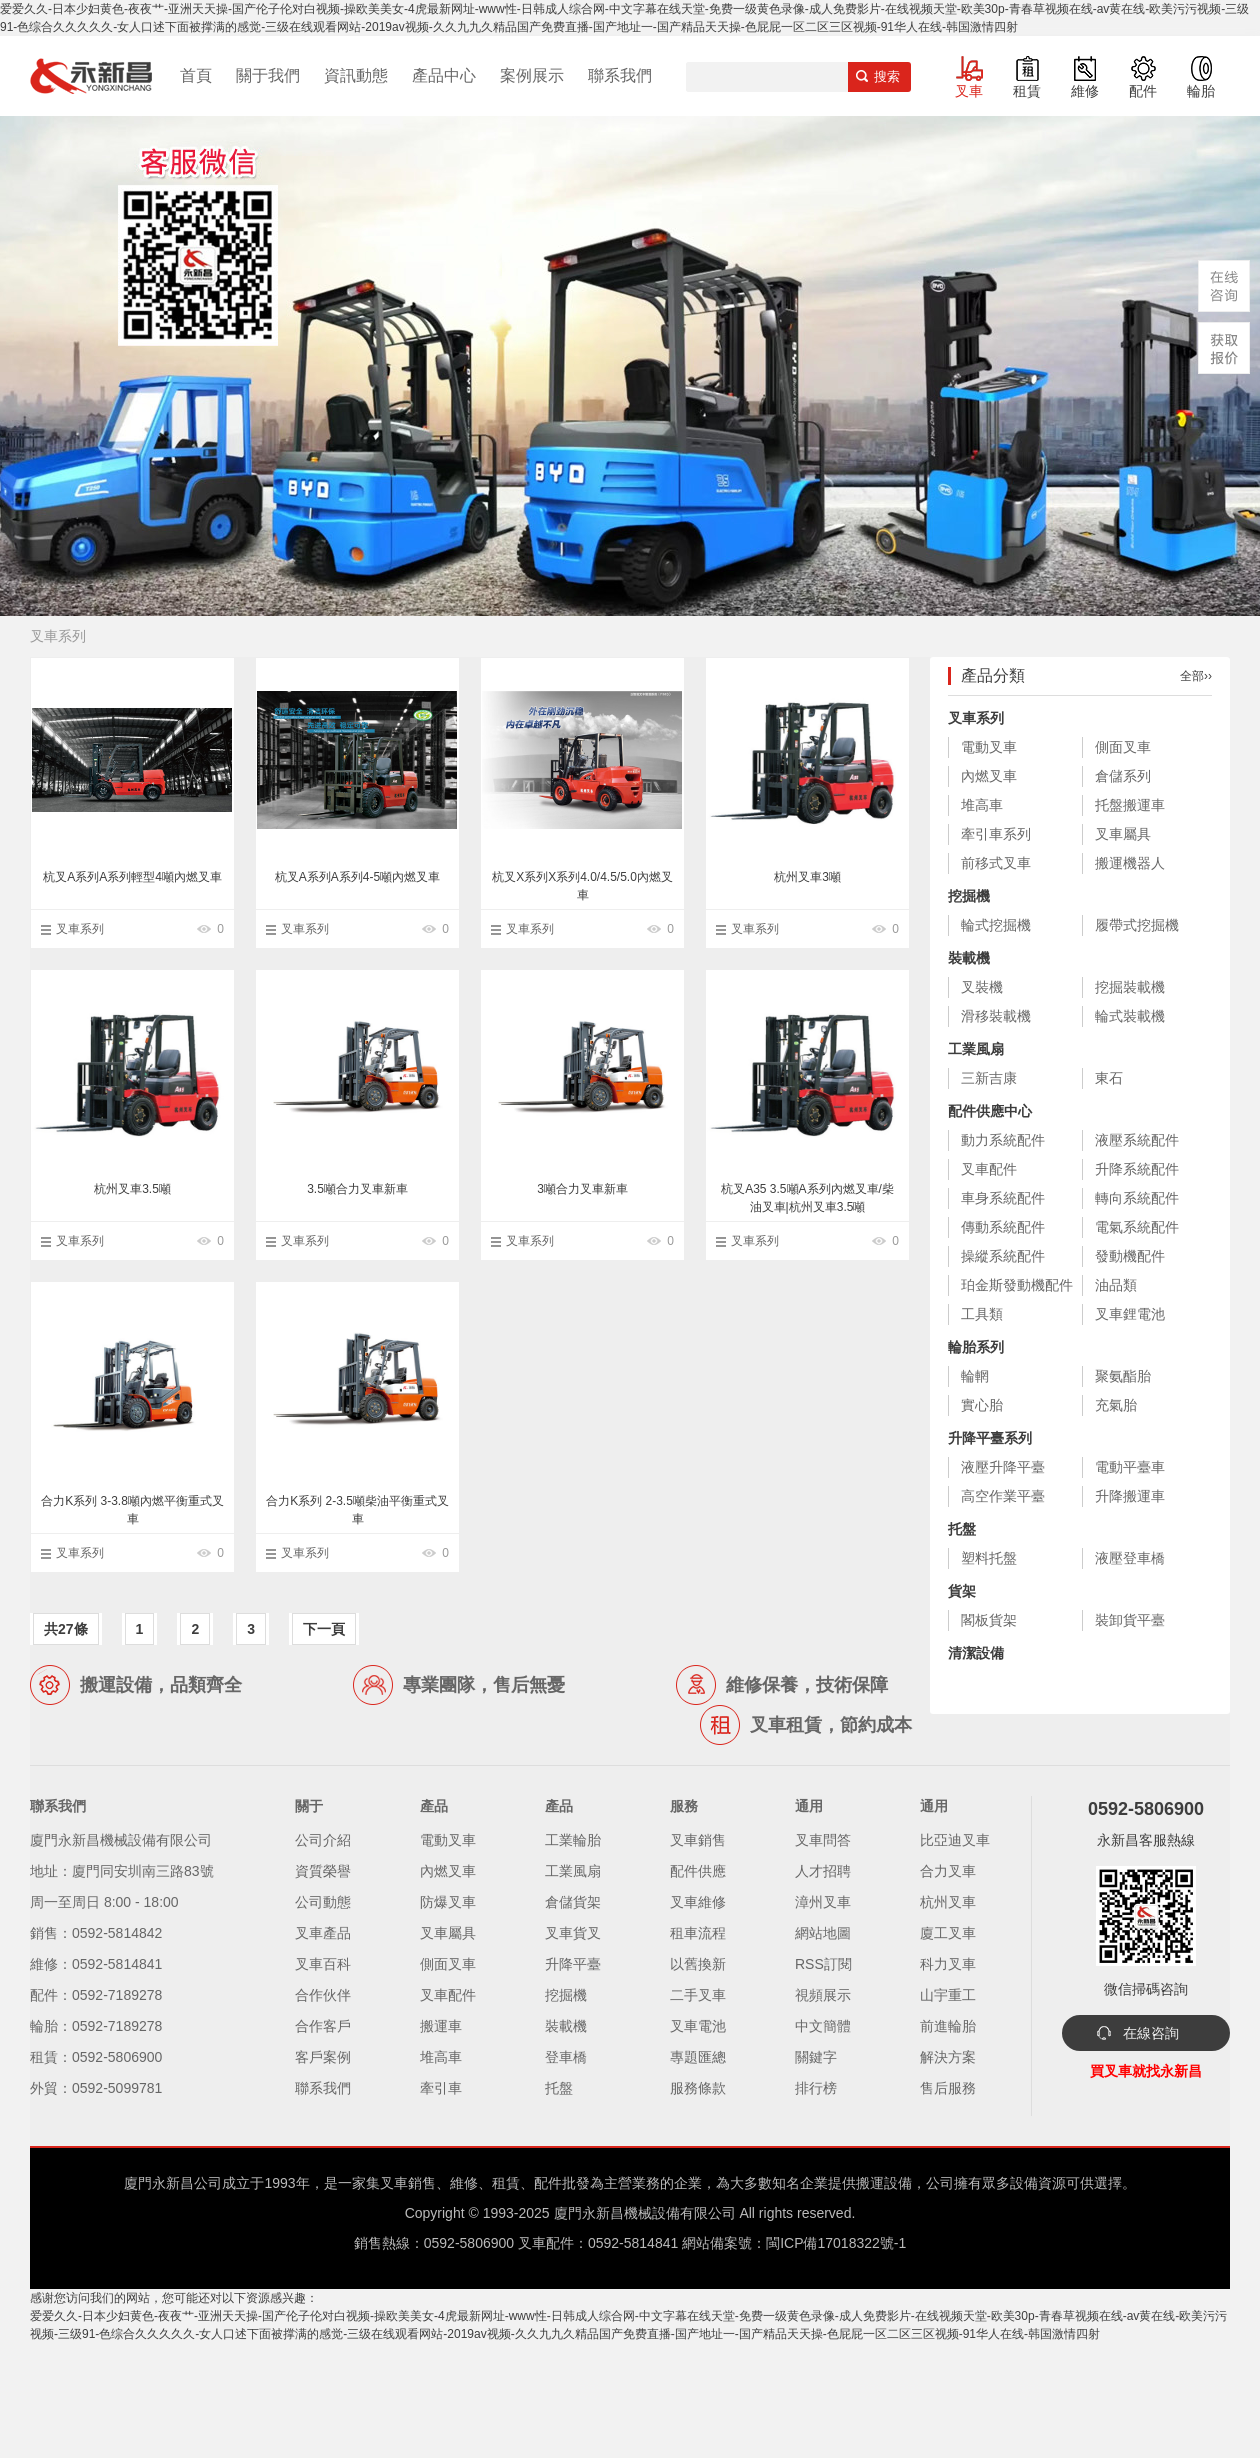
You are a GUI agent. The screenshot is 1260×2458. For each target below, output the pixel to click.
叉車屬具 (1123, 834)
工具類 (982, 1314)
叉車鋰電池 (1130, 1314)
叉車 (969, 91)
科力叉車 (948, 1964)
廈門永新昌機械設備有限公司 (645, 2213)
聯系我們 (620, 75)
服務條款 (698, 2088)
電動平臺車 (1130, 1467)
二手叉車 (698, 1995)
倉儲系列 (1123, 776)
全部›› (1196, 676)
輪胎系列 (976, 1347)
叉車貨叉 (573, 1933)
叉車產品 (323, 1933)
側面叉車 (1123, 747)
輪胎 (1201, 91)
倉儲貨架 (573, 1902)
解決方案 (948, 2057)
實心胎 (982, 1405)
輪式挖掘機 (996, 925)
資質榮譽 (323, 1871)
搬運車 (441, 2026)
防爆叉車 (448, 1902)
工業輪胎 (573, 1840)
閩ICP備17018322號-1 (836, 2243)
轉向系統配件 (1137, 1198)
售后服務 (948, 2088)
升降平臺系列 (990, 1438)
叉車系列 (80, 929)
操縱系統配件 (1003, 1256)
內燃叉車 (989, 776)
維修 (1085, 91)
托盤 (962, 1529)
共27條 (66, 1629)
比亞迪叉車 (955, 1840)
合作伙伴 (323, 1995)
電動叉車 (989, 747)
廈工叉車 (948, 1933)
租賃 (1027, 91)
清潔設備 (976, 1653)
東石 (1109, 1078)
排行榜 (816, 2088)
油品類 (1116, 1285)
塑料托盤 (989, 1558)
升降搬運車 (1130, 1496)
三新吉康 (989, 1078)
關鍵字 (816, 2057)
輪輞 (975, 1376)
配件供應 (698, 1871)
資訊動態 (356, 75)
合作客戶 (323, 2026)
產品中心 (444, 75)
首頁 (196, 75)
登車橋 (566, 2057)
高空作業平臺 (1003, 1496)
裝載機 (969, 958)
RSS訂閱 (823, 1964)
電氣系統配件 (1137, 1227)
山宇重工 (948, 1995)
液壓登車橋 (1130, 1558)
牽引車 (441, 2088)
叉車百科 (323, 1964)
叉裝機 (982, 987)
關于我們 (268, 75)
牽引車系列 (996, 834)
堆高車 (982, 805)
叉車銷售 (698, 1840)
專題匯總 (698, 2057)
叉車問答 (823, 1840)
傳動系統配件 (1003, 1227)
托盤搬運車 (1130, 805)
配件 (1143, 91)
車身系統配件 (1003, 1198)
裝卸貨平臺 (1130, 1620)
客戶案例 (323, 2057)
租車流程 (698, 1933)
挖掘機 (969, 896)
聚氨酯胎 (1123, 1376)
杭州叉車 (948, 1902)
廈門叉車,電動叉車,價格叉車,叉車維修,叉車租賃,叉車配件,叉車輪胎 (91, 76)
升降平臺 (573, 1964)
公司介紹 (323, 1840)
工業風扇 (976, 1049)
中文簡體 (823, 2026)
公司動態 (323, 1902)
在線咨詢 (1151, 2033)
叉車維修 (698, 1902)
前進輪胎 (948, 2026)
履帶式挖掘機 (1137, 925)
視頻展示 (823, 1995)
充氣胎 (1116, 1405)
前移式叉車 (996, 863)
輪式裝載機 (1130, 1016)
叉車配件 (989, 1169)
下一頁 (324, 1629)
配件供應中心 (990, 1111)
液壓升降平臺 (1003, 1467)
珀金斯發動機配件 (1017, 1285)
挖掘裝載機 (1130, 987)
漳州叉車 (823, 1902)
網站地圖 (823, 1933)
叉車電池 (698, 2026)
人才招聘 (823, 1871)
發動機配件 (1130, 1256)
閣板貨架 (989, 1620)
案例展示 (532, 75)
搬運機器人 (1130, 863)
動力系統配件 (1003, 1140)
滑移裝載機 (996, 1016)
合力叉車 (948, 1871)
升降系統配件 (1137, 1169)
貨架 (962, 1591)
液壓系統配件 (1137, 1140)
